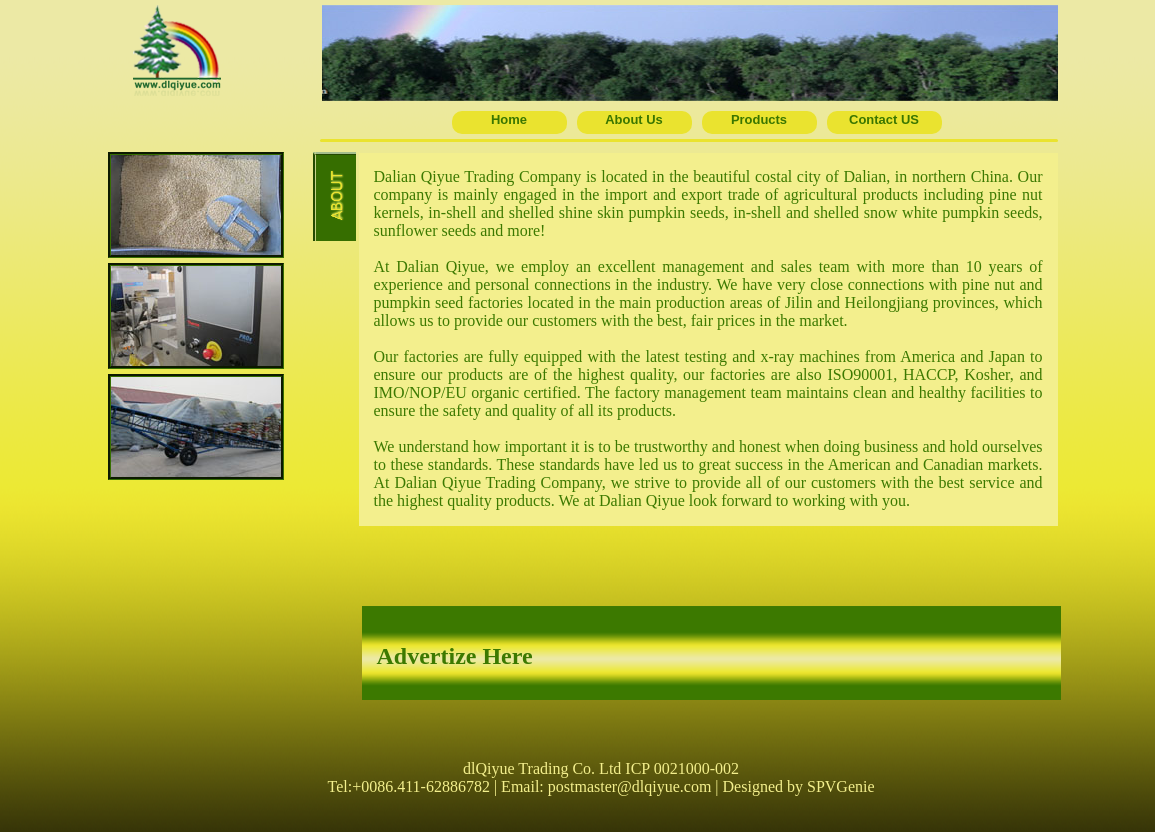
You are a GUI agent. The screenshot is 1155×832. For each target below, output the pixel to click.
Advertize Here (455, 656)
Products (759, 119)
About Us (634, 119)
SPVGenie (841, 786)
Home (509, 119)
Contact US (884, 119)
